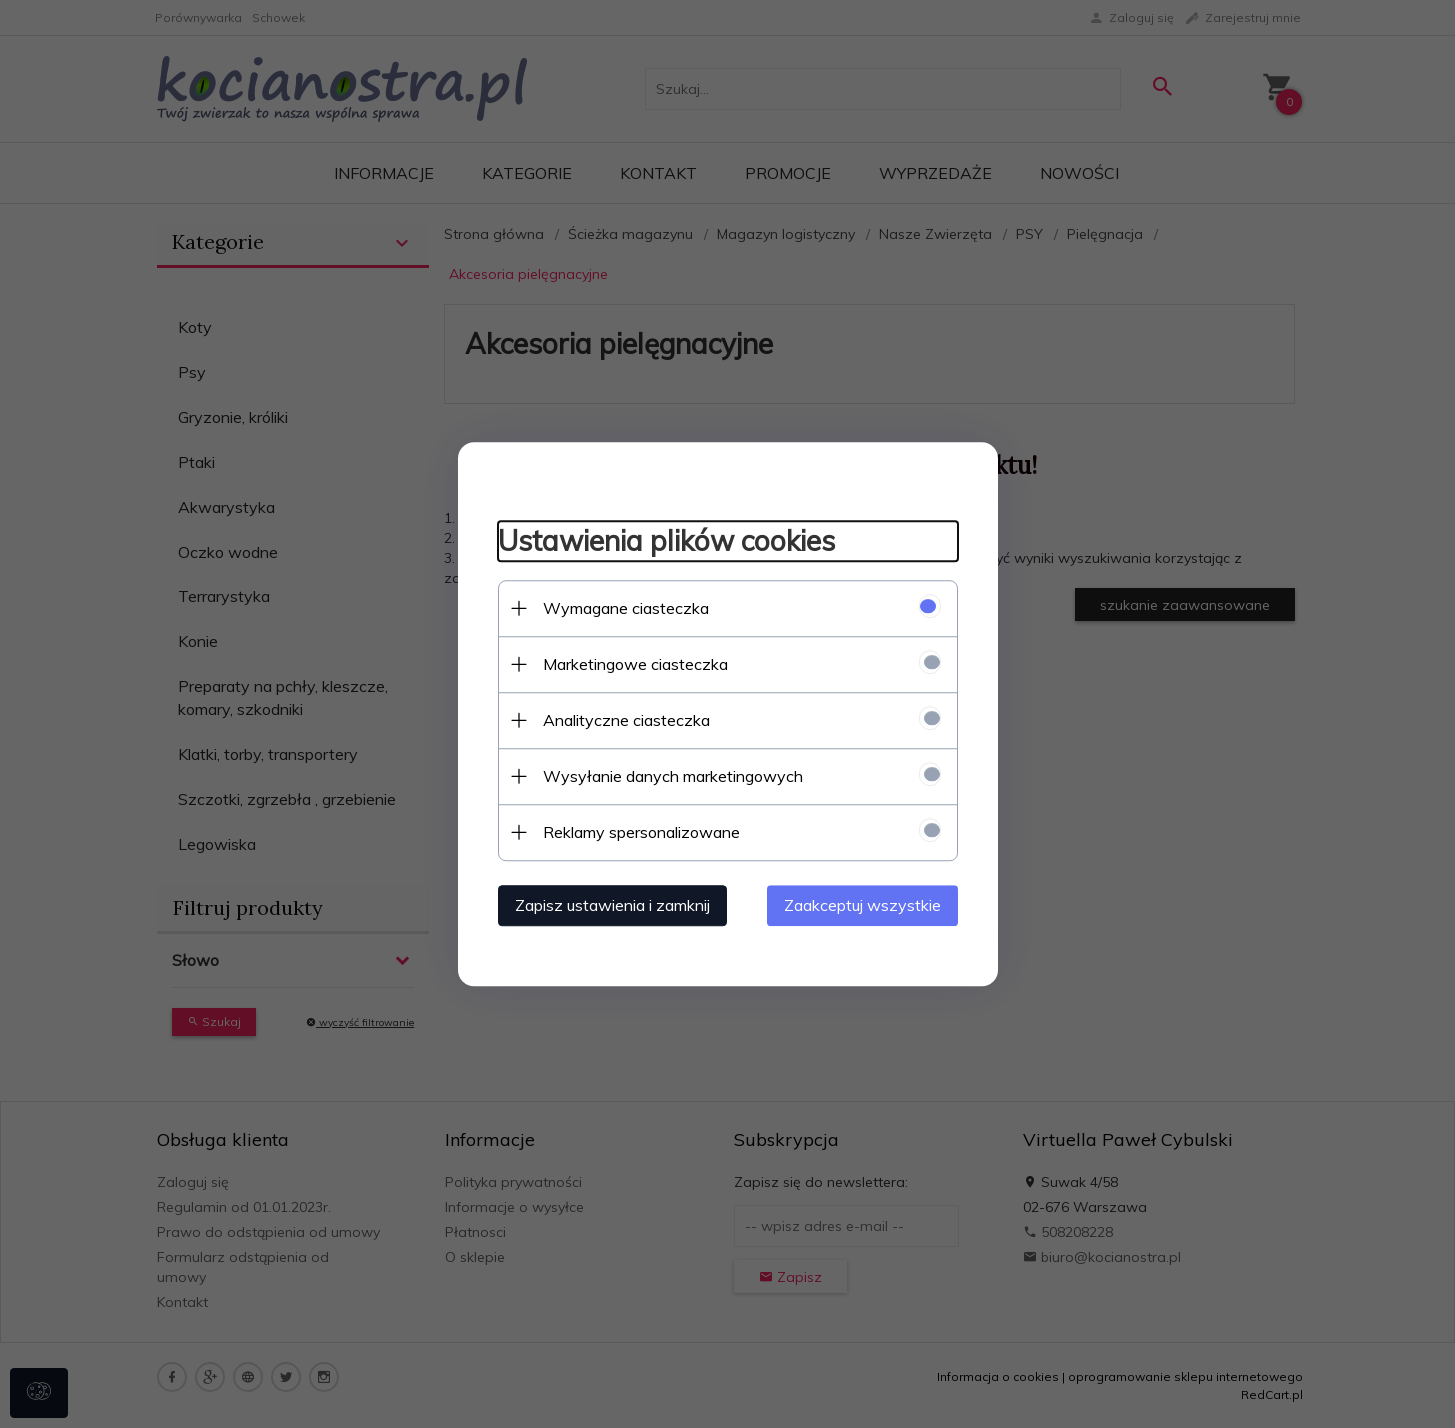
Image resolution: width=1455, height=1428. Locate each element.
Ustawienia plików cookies (666, 540)
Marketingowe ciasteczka (635, 664)
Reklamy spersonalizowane (641, 832)
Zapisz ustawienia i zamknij (612, 905)
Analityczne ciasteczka (626, 720)
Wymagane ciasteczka (626, 608)
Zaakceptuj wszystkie (862, 905)
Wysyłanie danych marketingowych (673, 776)
